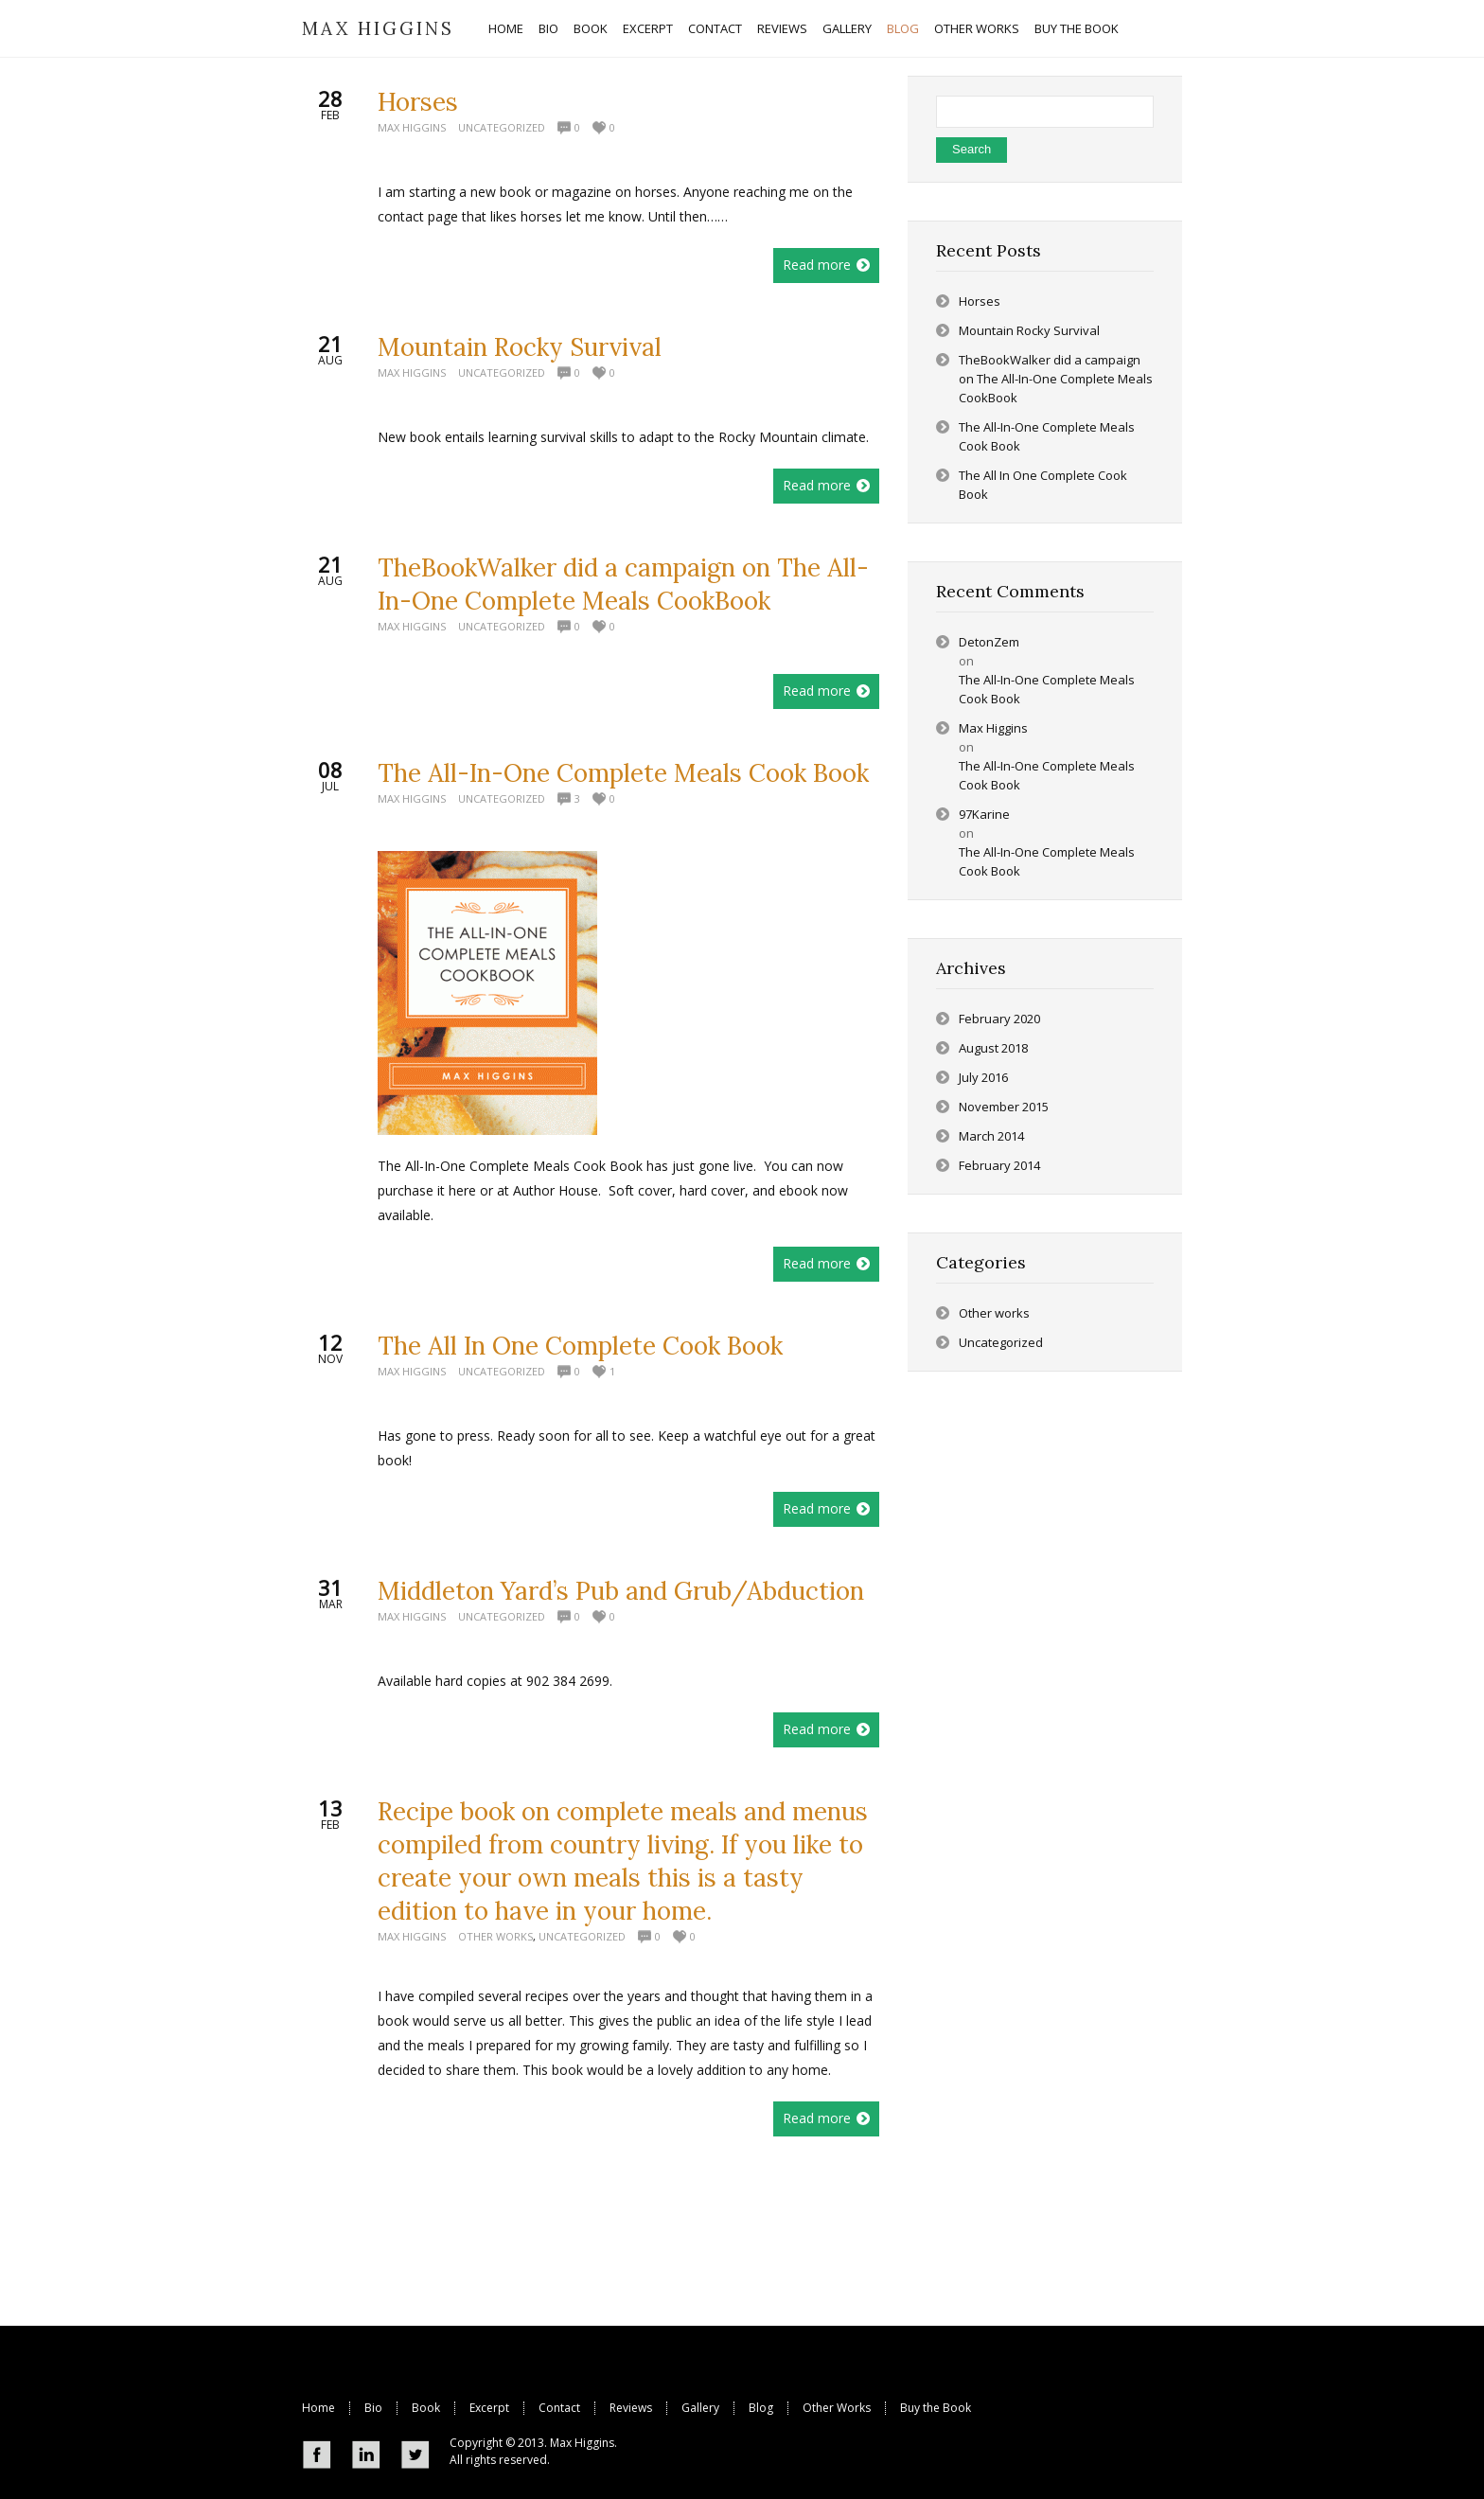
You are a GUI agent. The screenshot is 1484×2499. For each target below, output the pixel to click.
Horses (418, 101)
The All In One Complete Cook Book (580, 1345)
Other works (495, 1936)
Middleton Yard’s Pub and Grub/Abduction (621, 1590)
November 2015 (1004, 1106)
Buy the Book (935, 2408)
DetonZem (989, 641)
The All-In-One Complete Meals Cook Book (623, 773)
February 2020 (999, 1018)
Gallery (700, 2408)
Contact (559, 2408)
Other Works (837, 2408)
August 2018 (993, 1047)
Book (426, 2408)
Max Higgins (412, 127)
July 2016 (983, 1077)
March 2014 (991, 1135)
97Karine (984, 814)
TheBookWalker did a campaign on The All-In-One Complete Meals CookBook (1056, 378)
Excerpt (489, 2408)
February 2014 (999, 1165)
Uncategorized (501, 127)
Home (318, 2408)
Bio (373, 2408)
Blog (761, 2408)
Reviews (631, 2408)
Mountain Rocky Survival (520, 347)
